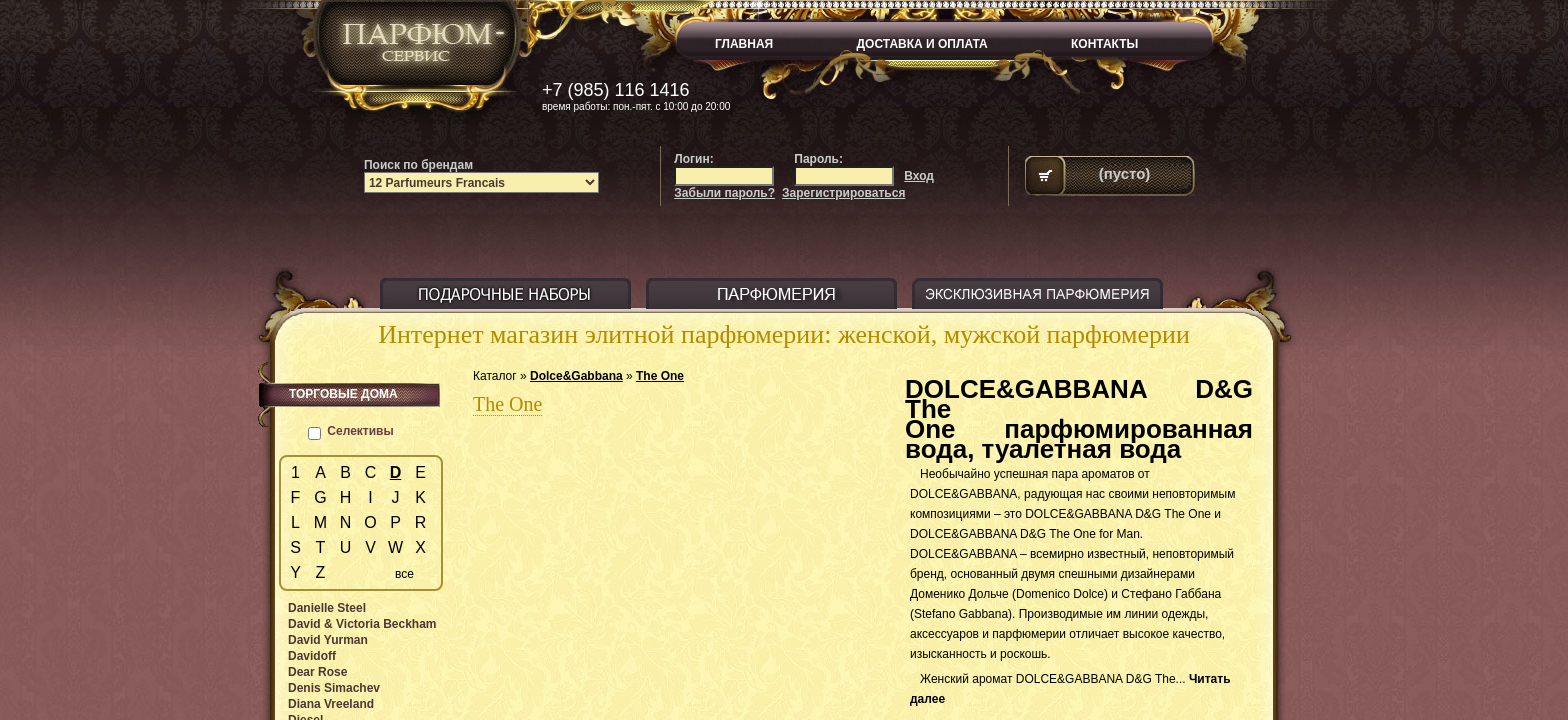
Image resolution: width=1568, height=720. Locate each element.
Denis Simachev (334, 688)
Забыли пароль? (724, 193)
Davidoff (312, 656)
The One (660, 376)
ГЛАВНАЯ (744, 44)
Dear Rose (317, 672)
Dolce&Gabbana (576, 376)
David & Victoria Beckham (362, 624)
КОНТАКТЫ (1104, 44)
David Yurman (328, 640)
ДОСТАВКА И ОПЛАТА (922, 44)
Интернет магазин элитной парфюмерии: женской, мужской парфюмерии (784, 334)
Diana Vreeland (331, 704)
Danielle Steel (327, 608)
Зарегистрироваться (843, 193)
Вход (919, 176)
